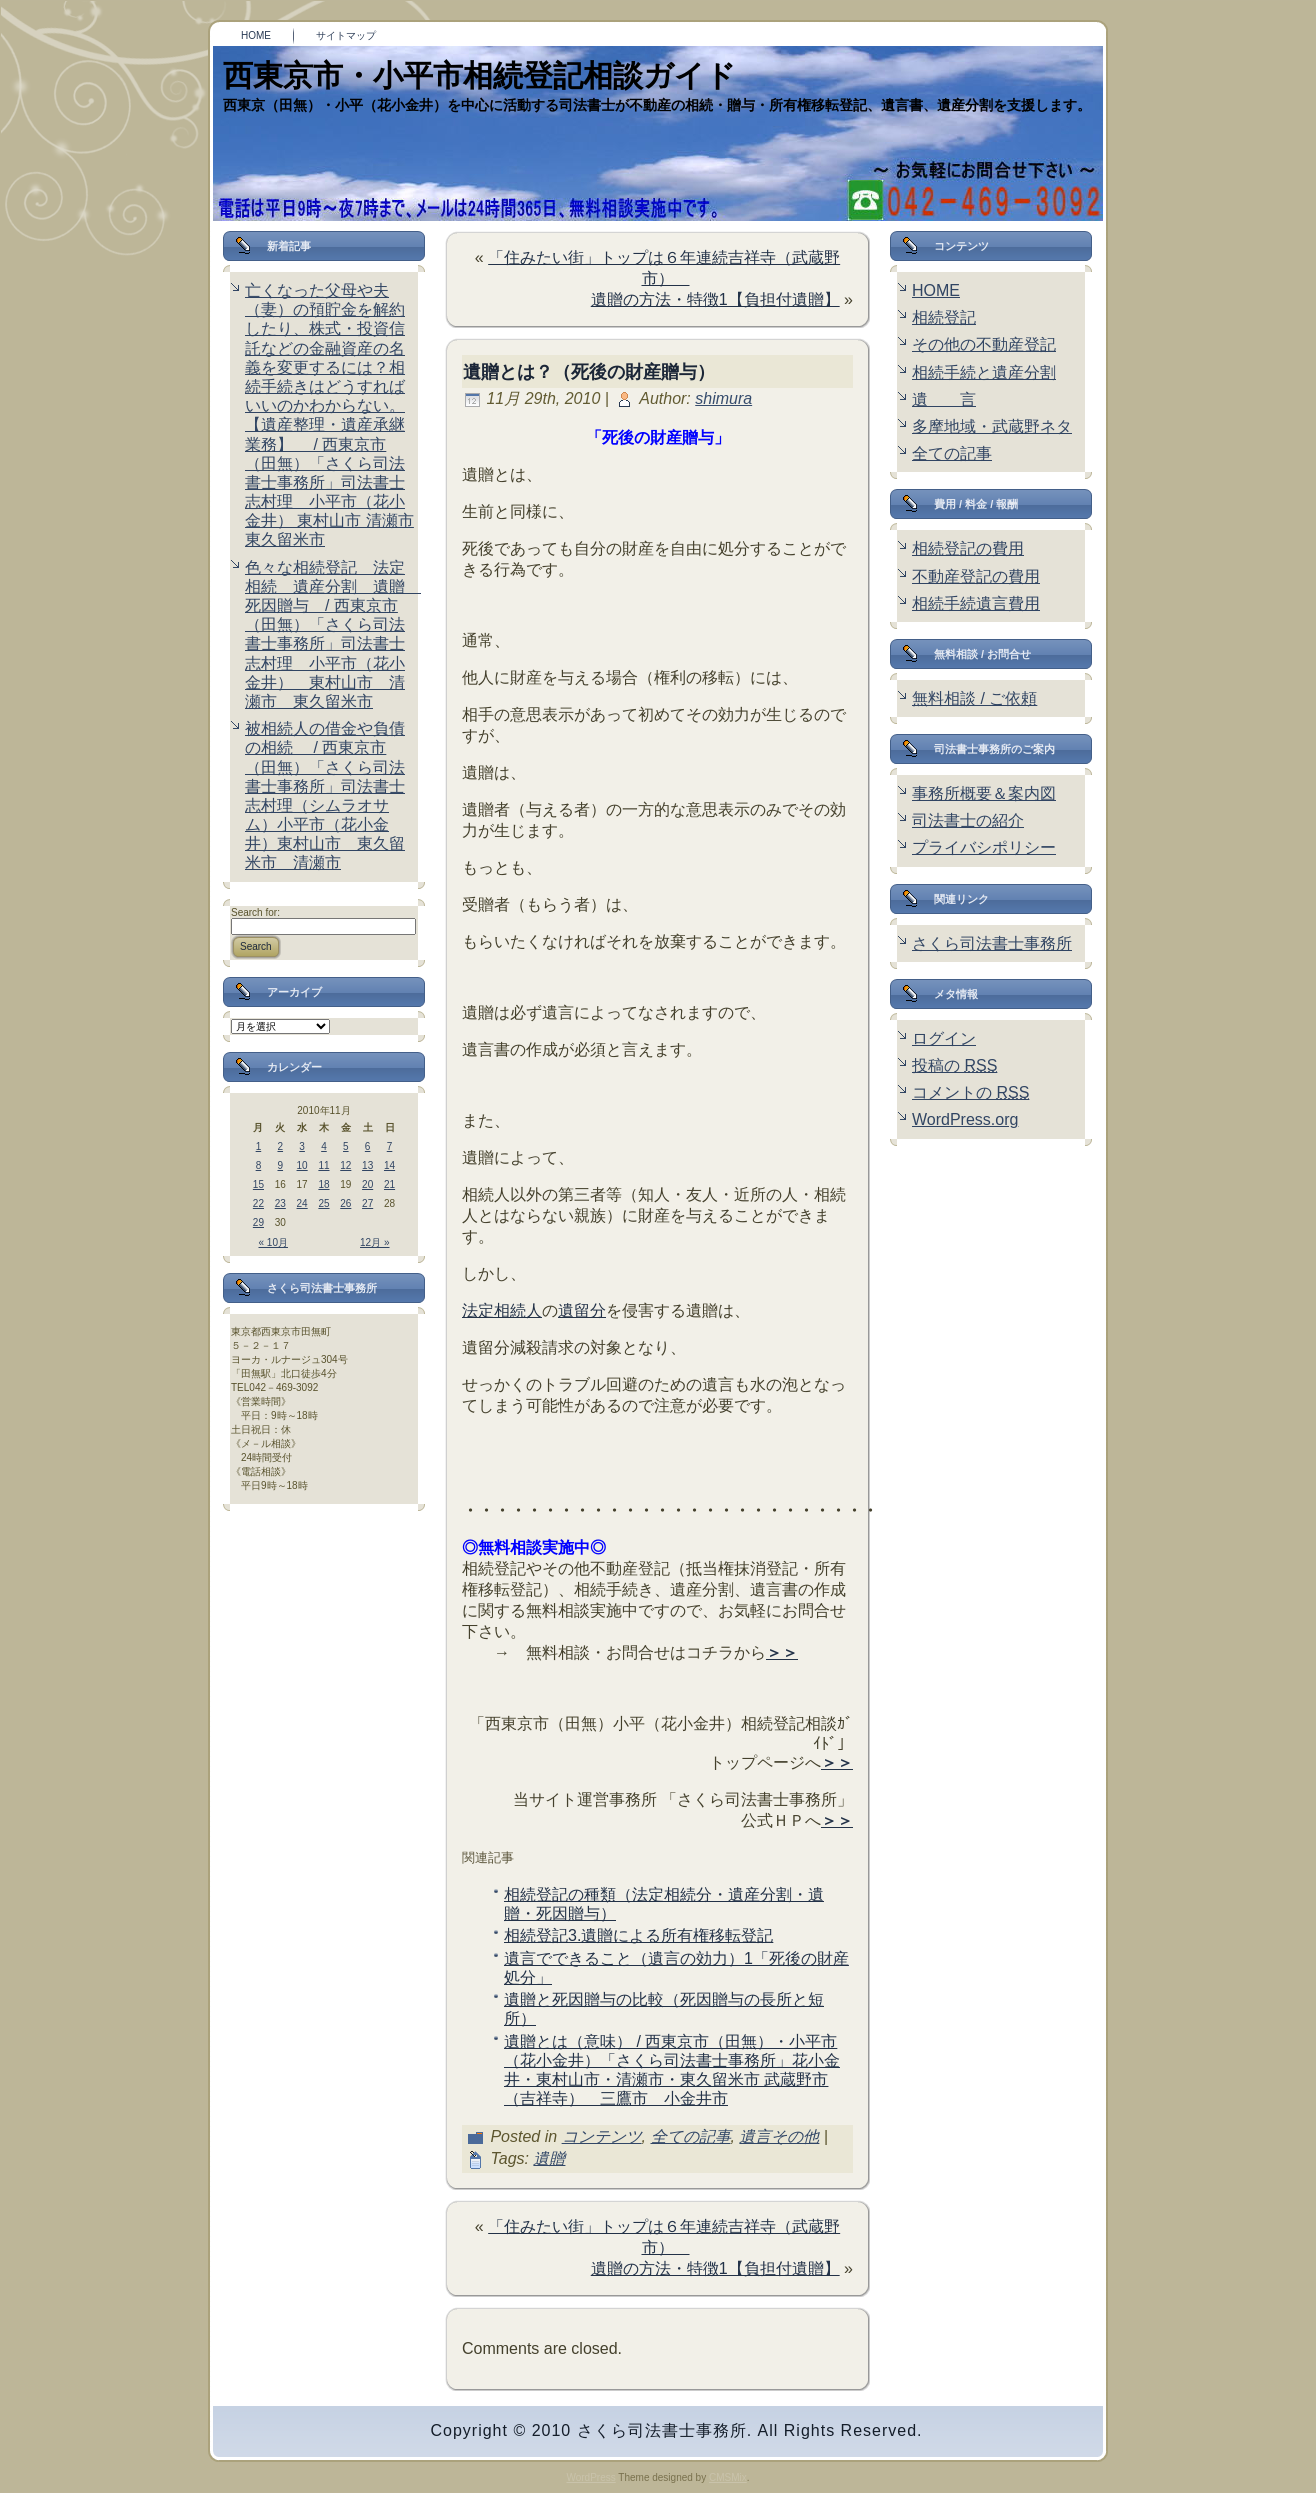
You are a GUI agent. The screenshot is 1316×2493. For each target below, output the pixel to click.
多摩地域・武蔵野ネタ (992, 426)
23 (280, 1203)
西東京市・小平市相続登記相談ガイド (479, 75)
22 (258, 1203)
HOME (936, 290)
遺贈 (549, 2158)
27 (367, 1203)
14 (389, 1165)
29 (258, 1222)
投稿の (954, 1065)
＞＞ (782, 1652)
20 (367, 1184)
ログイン (944, 1038)
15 (258, 1184)
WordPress (590, 2477)
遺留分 (582, 1310)
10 (302, 1165)
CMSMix (728, 2477)
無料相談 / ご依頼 (974, 698)
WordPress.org (965, 1119)
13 (367, 1165)
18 (323, 1184)
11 (323, 1165)
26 (345, 1203)
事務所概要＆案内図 (984, 793)
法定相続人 (502, 1310)
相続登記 (944, 317)
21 (389, 1184)
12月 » (374, 1242)
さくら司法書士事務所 (992, 943)
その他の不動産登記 (984, 344)
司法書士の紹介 (968, 820)
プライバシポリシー (984, 847)
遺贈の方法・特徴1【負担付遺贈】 (715, 299)
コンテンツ (602, 2136)
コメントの (970, 1092)
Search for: (255, 912)
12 (345, 1165)
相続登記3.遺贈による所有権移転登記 (638, 1935)
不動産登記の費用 (976, 576)
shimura (723, 398)
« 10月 (273, 1242)
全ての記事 (691, 2136)
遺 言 (944, 399)
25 (323, 1203)
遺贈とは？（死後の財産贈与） (589, 372)
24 (302, 1203)
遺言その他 (779, 2136)
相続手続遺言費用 (976, 603)
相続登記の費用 (968, 548)
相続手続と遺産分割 (984, 372)
